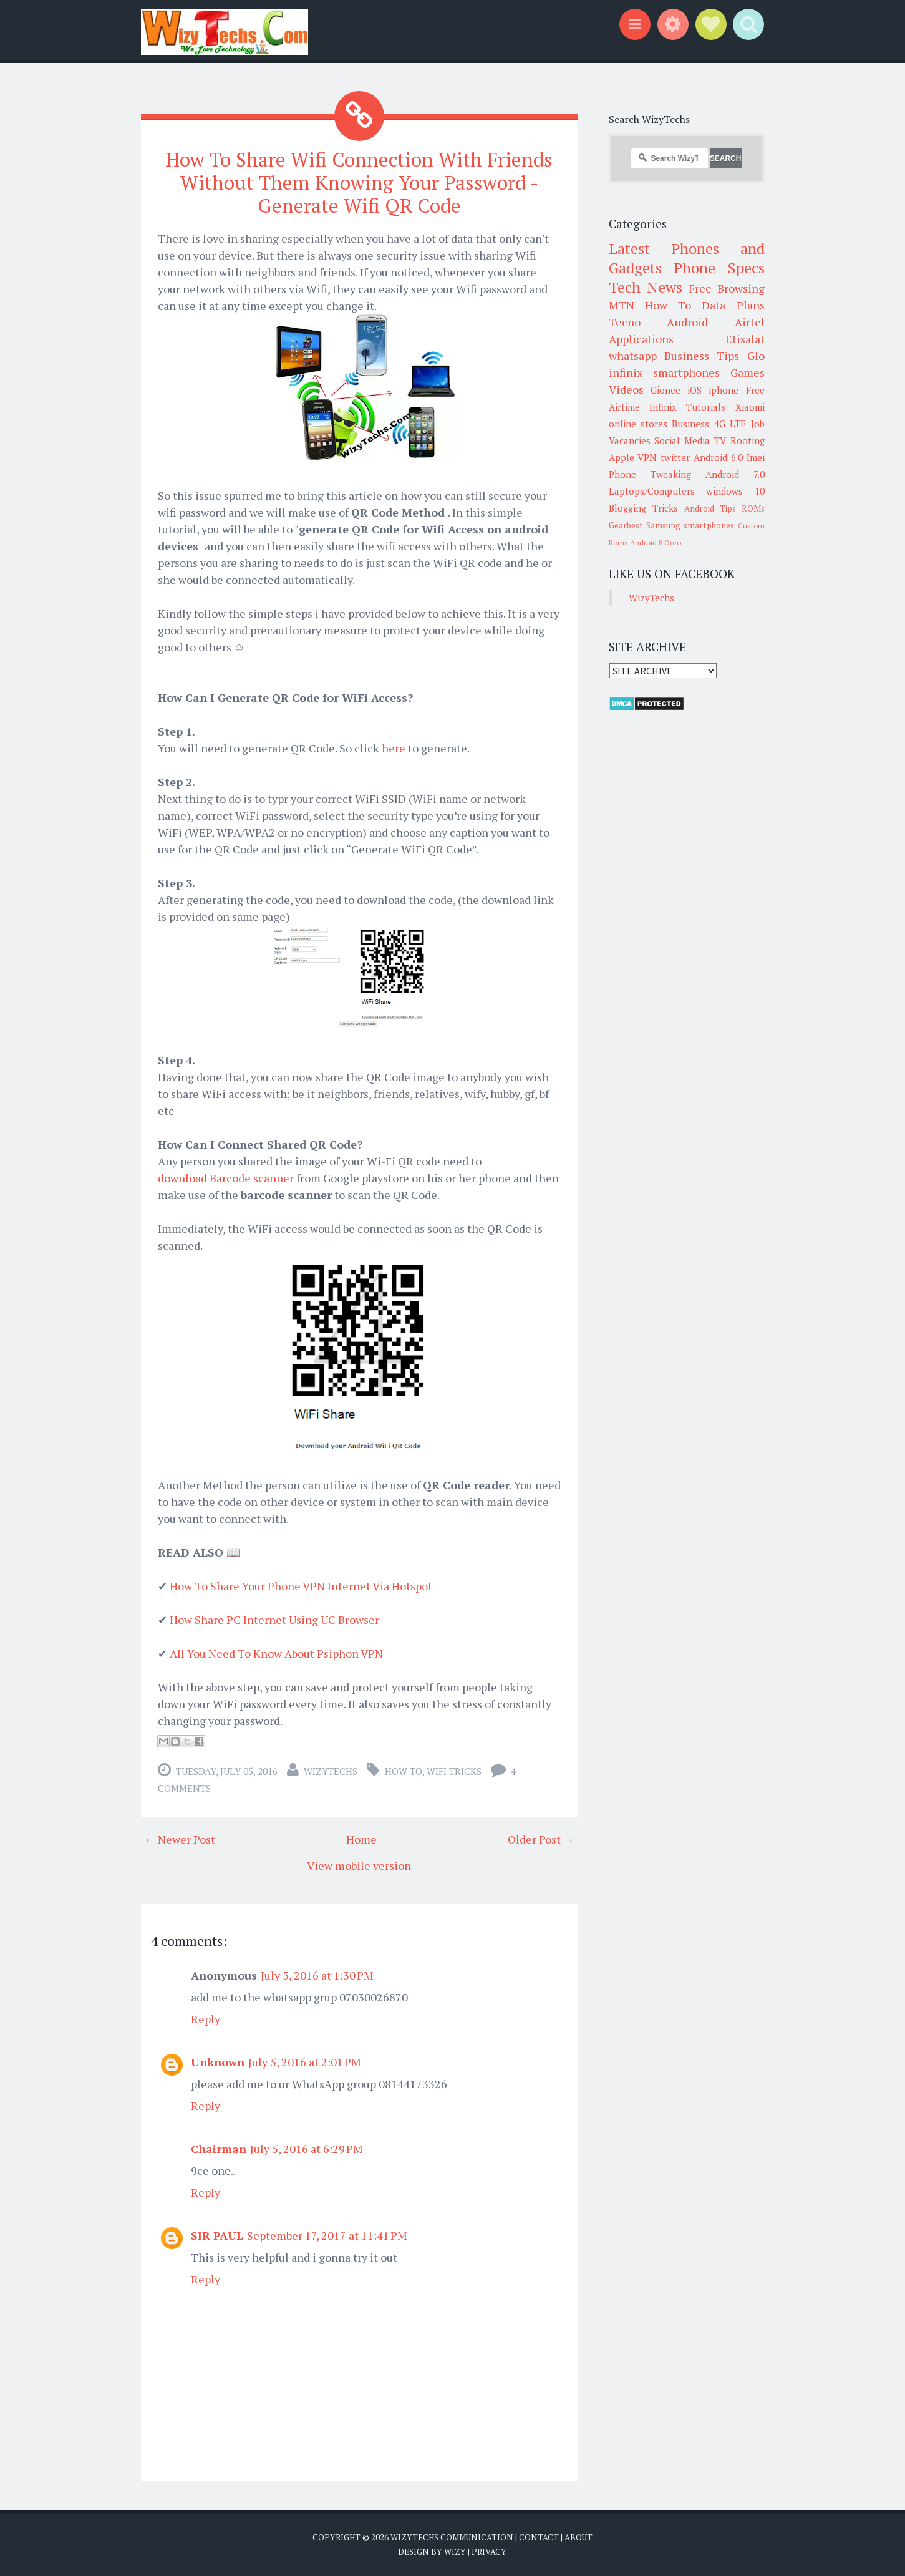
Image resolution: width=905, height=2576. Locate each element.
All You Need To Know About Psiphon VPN (276, 1652)
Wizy (455, 2551)
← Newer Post (179, 1837)
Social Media (682, 440)
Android (687, 321)
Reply (205, 2017)
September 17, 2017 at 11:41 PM (327, 2234)
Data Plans (733, 305)
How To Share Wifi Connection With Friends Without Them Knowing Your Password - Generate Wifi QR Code (359, 182)
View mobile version (359, 1864)
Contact (539, 2536)
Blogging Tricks (643, 508)
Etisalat (745, 338)
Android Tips (710, 508)
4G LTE (730, 423)
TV (720, 440)
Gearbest (626, 525)
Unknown (217, 2060)
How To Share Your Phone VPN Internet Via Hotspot (301, 1584)
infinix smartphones (664, 372)
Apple (621, 457)
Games (747, 372)
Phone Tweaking (650, 474)
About (578, 2536)
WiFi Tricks (454, 1770)
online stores (638, 423)
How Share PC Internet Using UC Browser (274, 1618)
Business (690, 423)
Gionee (665, 390)
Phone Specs (719, 268)
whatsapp (633, 355)
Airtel (750, 321)
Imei (756, 457)
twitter (675, 457)
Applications (641, 338)
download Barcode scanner (226, 1176)
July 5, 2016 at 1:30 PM (317, 1973)
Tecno (625, 321)
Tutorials (705, 407)
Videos (626, 389)
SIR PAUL (217, 2234)
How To (403, 1770)
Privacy (489, 2551)
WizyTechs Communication (451, 2536)
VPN (647, 457)
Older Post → (541, 1837)
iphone (723, 390)
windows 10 (735, 491)
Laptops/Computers (652, 491)
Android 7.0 (735, 474)
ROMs (753, 508)
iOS (694, 390)
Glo (756, 355)
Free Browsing (726, 288)
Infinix (663, 407)
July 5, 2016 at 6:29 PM (306, 2147)
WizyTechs (330, 1770)
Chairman (218, 2147)
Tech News (645, 287)
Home (361, 1837)
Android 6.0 (718, 457)
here (393, 746)
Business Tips (701, 355)
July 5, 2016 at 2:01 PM (304, 2060)
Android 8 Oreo (655, 542)
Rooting (747, 440)
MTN (621, 305)
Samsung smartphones (690, 525)
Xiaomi (750, 407)
